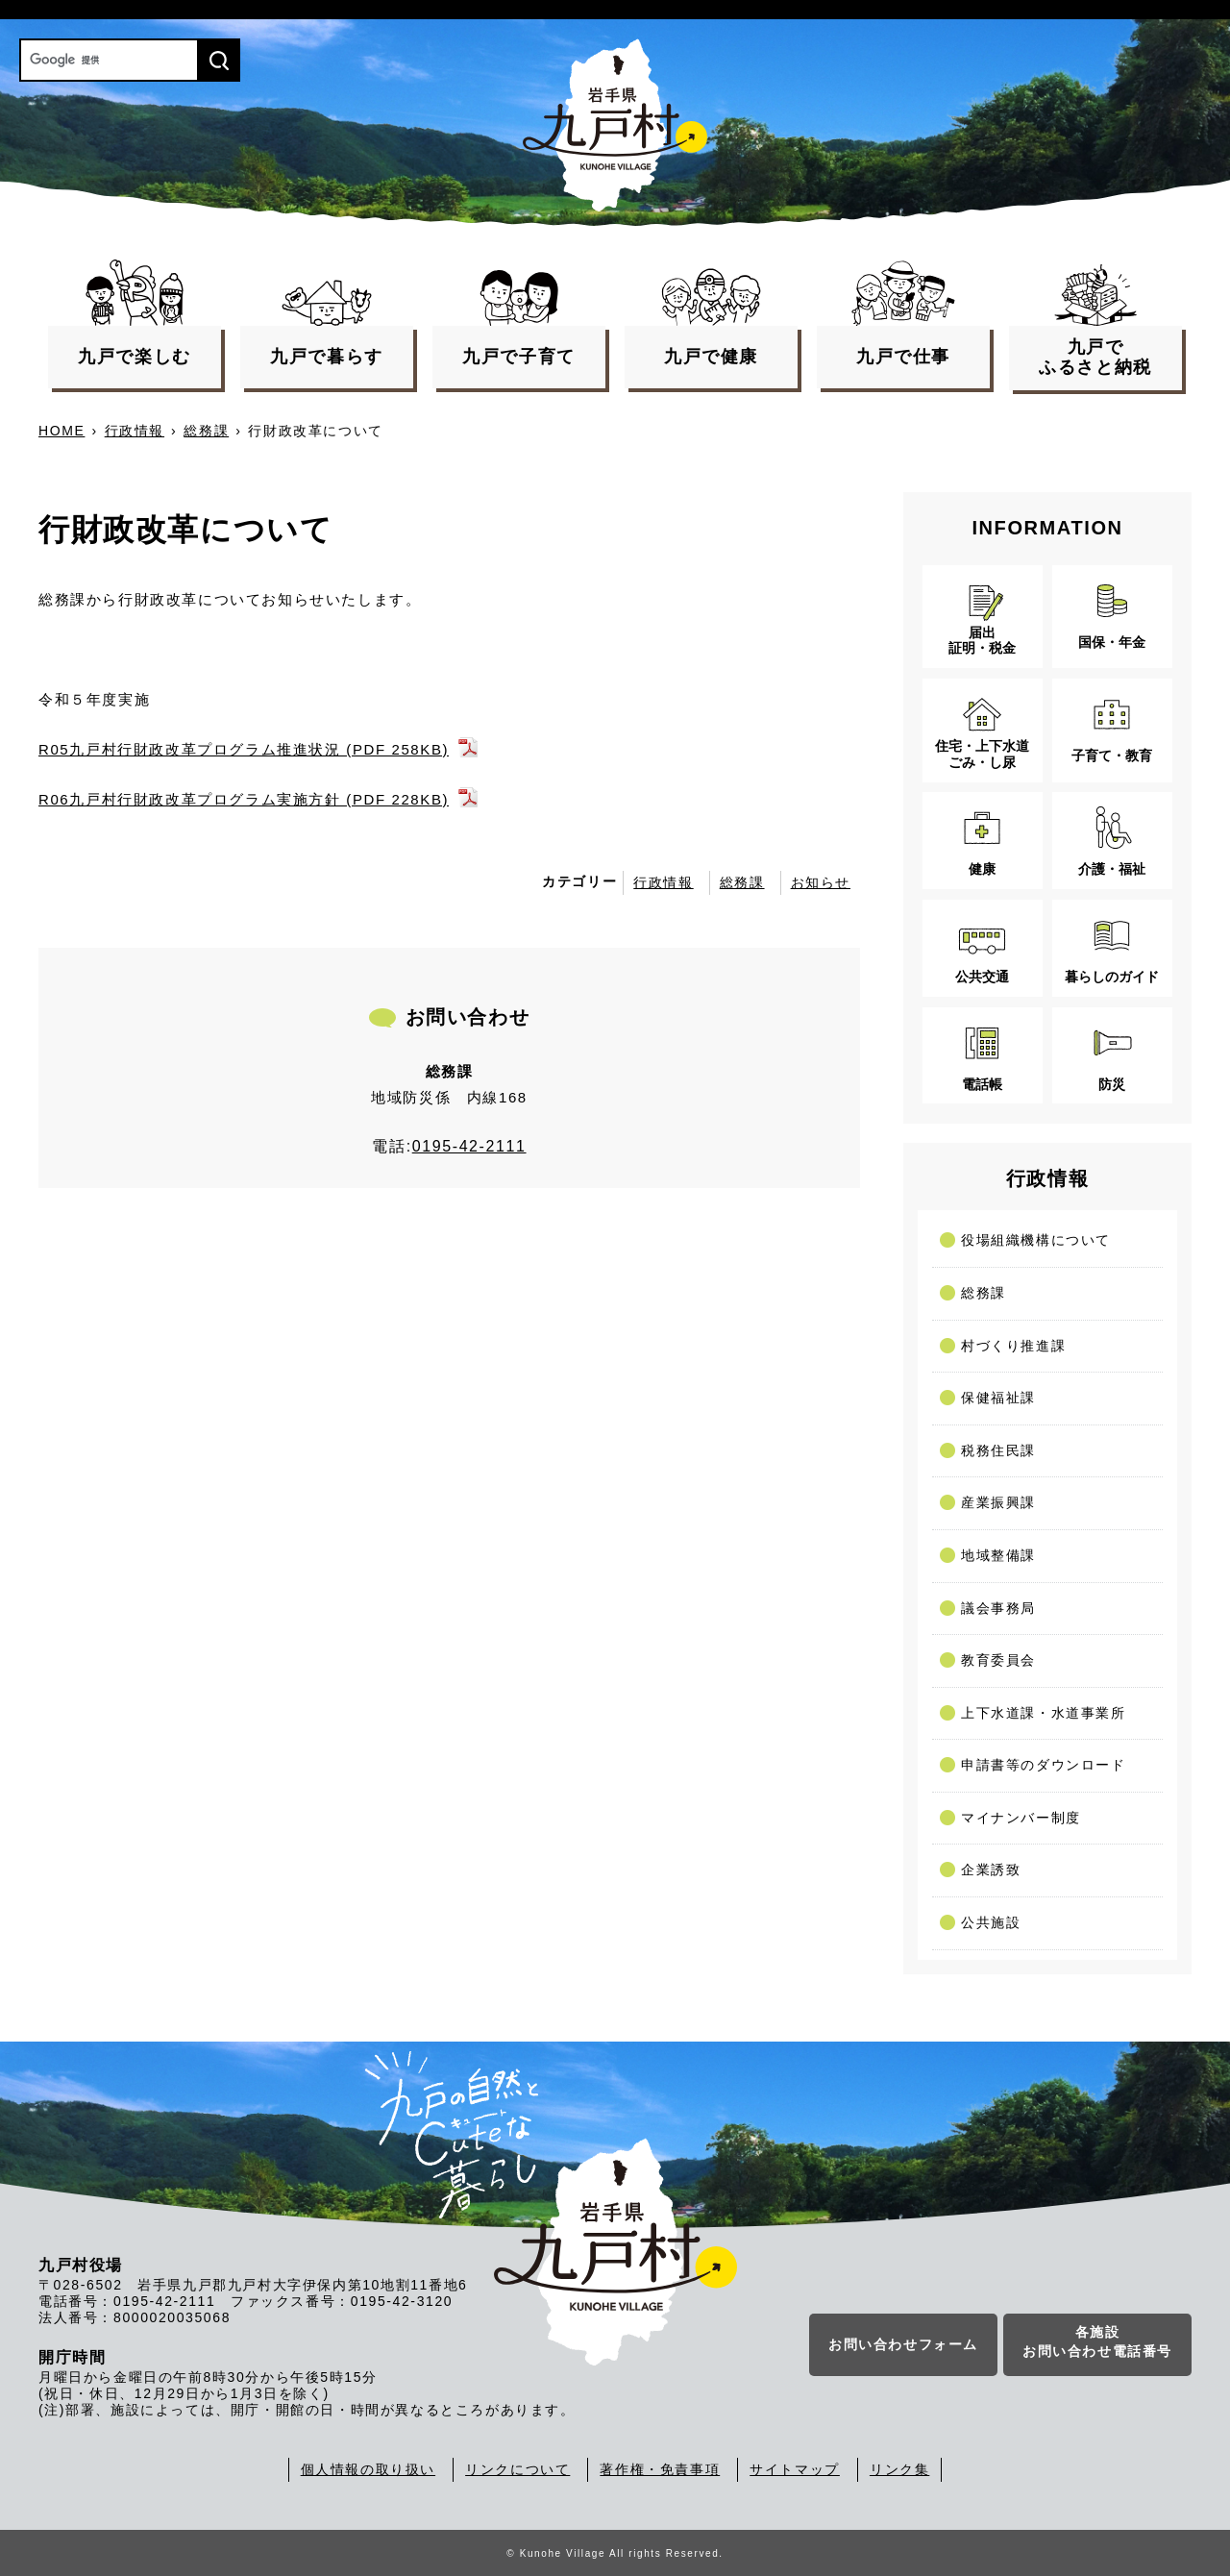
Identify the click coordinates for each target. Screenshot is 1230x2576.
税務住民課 (998, 1450)
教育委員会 (998, 1660)
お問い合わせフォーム (903, 2344)
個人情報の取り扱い (368, 2469)
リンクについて (517, 2469)
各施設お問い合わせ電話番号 (1097, 2341)
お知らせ (820, 882)
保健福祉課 (998, 1397)
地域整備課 (998, 1555)
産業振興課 (998, 1502)
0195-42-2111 (469, 1146)
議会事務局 (998, 1608)
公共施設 (991, 1922)
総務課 (206, 430)
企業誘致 (991, 1869)
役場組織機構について (1036, 1240)
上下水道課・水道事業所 (1043, 1713)
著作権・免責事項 (660, 2469)
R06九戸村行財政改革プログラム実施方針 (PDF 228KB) (243, 799)
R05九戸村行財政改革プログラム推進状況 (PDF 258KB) (243, 749)
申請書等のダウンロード (1043, 1764)
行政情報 (134, 430)
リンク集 (899, 2469)
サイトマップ (795, 2469)
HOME (61, 430)
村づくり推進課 (1013, 1345)
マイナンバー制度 (1021, 1817)
